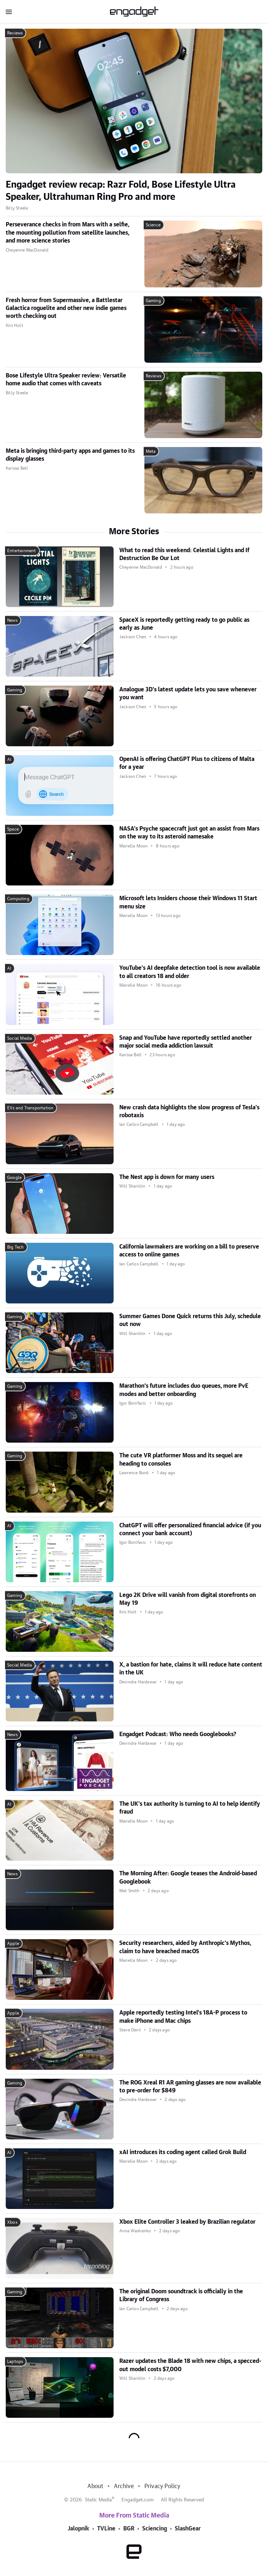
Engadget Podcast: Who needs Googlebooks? (177, 1734)
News (12, 620)
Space (13, 829)
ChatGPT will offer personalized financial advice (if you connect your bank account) (190, 1529)
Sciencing (154, 2529)
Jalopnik (78, 2529)
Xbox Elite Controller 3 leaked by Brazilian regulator (187, 2222)
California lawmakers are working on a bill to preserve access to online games (189, 1251)
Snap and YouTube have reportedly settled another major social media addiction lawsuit (185, 1042)
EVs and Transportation (30, 1108)
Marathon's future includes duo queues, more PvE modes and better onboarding (183, 1390)
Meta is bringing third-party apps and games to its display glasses (70, 455)
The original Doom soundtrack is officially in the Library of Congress (181, 2295)
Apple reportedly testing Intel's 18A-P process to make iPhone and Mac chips (183, 2016)
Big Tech (15, 1247)
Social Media (19, 1038)
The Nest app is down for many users (166, 1177)
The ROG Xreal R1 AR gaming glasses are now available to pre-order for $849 (190, 2086)
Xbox (12, 2222)
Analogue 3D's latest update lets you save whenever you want (188, 693)
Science (153, 225)
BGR (128, 2529)
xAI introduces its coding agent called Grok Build (182, 2152)
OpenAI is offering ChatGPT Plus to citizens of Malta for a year (186, 763)
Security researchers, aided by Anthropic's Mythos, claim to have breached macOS (185, 1947)
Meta (151, 451)
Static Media (98, 2499)
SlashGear (188, 2529)
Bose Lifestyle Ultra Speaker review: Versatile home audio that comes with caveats (66, 379)
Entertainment (21, 551)
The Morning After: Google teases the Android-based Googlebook (188, 1877)
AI (9, 759)
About (95, 2486)
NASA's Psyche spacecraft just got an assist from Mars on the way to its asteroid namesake (189, 833)
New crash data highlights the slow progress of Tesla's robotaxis (189, 1111)
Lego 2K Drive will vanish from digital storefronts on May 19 (187, 1599)
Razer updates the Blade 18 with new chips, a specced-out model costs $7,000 (190, 2365)
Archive (123, 2486)
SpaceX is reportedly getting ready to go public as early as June (184, 624)
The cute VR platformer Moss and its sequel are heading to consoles (181, 1459)
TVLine (106, 2529)
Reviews (15, 33)
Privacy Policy (162, 2486)
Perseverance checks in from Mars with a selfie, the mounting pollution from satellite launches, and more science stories (67, 233)
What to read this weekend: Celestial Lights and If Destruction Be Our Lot (184, 554)
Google (14, 1177)
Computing (18, 899)
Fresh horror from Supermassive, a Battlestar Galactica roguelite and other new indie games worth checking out (66, 308)
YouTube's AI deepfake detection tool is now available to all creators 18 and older (189, 972)
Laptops (15, 2361)
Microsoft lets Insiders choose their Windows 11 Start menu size (188, 902)
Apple (13, 1943)
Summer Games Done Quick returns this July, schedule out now (190, 1320)
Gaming (153, 301)
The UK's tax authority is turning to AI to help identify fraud (189, 1808)
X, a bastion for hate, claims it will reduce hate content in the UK (190, 1668)
